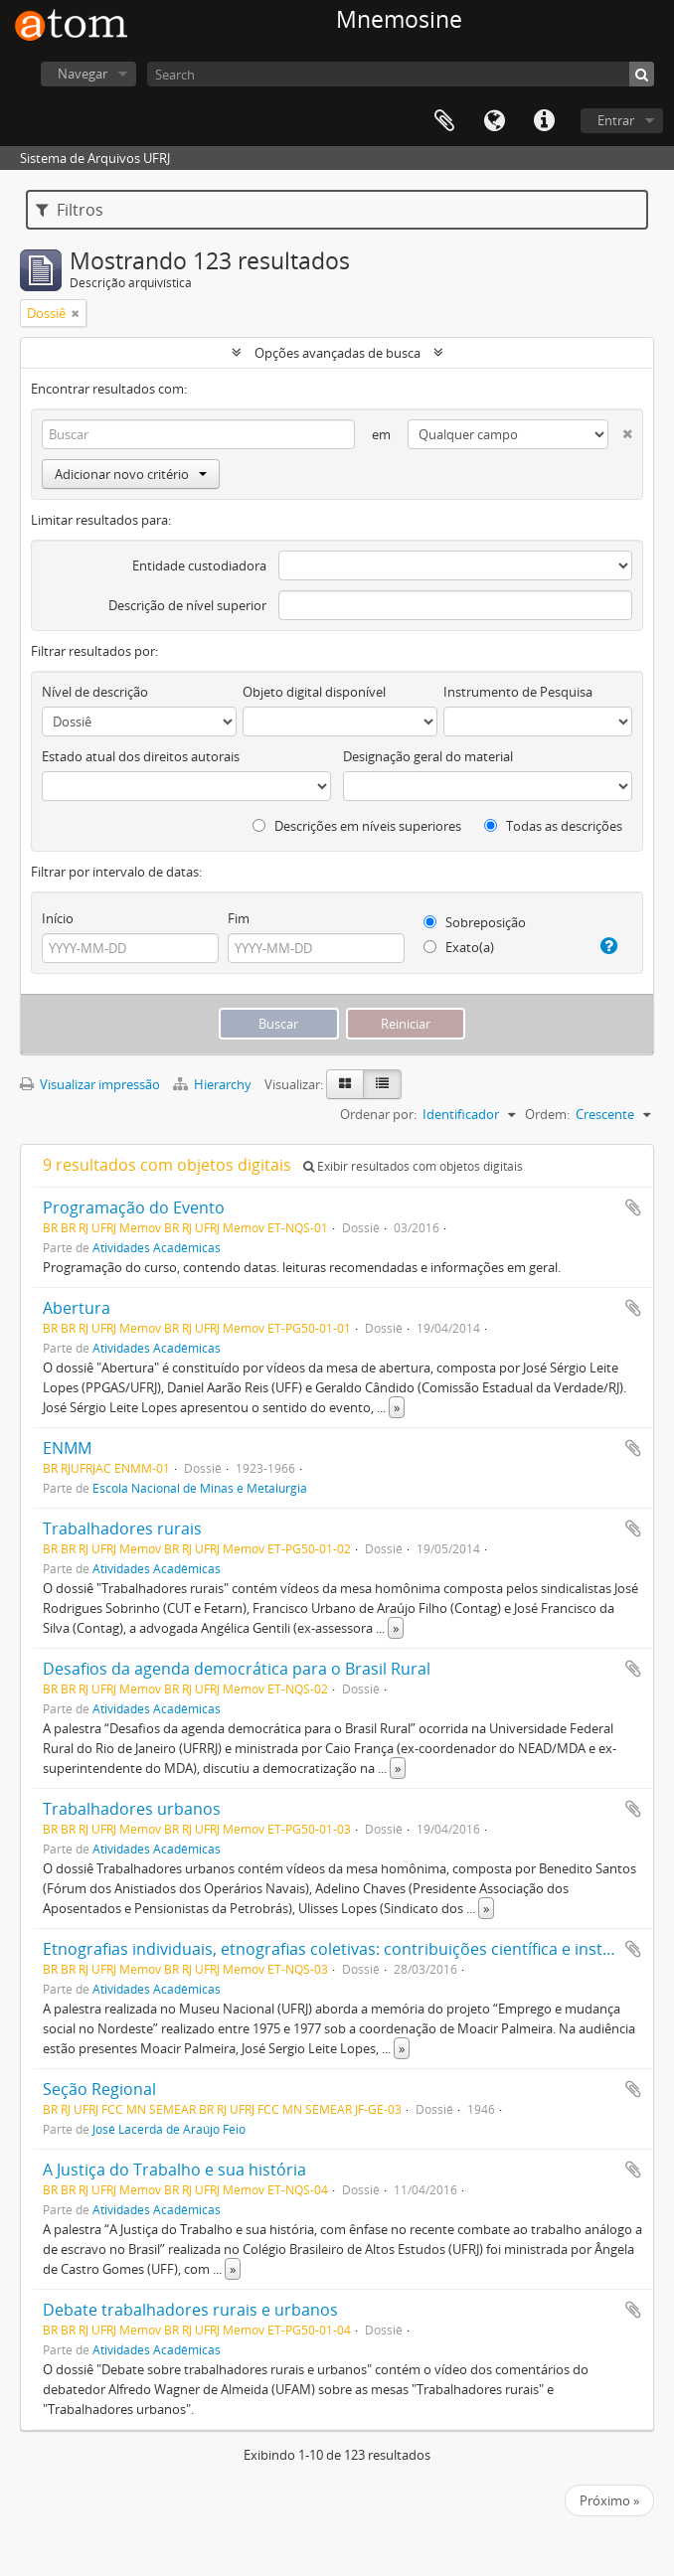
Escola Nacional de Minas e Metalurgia (199, 1488)
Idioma (494, 121)
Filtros (69, 210)
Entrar (615, 120)
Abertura (76, 1308)
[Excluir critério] (620, 429)
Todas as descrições (553, 826)
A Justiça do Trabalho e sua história (174, 2169)
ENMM (67, 1448)
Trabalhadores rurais (122, 1528)
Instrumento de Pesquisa (517, 692)
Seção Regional (99, 2089)
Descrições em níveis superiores (357, 826)
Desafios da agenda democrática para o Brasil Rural (236, 1669)
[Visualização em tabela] (382, 1084)
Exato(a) (458, 947)
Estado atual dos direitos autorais (141, 756)
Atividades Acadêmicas (156, 1247)
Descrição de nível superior (187, 605)
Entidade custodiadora (199, 565)
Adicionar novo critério (131, 474)
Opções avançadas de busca (337, 353)
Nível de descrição (95, 692)
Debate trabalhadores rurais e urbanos (190, 2310)
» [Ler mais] (397, 1407)
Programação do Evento (134, 1207)
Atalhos (544, 121)
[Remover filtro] (76, 313)
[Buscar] (641, 74)
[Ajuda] (605, 946)
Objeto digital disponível (314, 692)
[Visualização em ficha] (345, 1084)
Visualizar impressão (90, 1084)
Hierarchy (213, 1084)
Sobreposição (474, 922)
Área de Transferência (444, 121)
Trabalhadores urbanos (132, 1809)
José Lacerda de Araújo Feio (169, 2129)
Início (58, 918)
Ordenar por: (378, 1114)
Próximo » (609, 2500)
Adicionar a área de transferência (633, 1207)
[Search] (400, 74)
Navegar (82, 73)
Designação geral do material (428, 756)
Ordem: (547, 1114)
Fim (239, 918)
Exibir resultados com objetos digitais (413, 1166)
